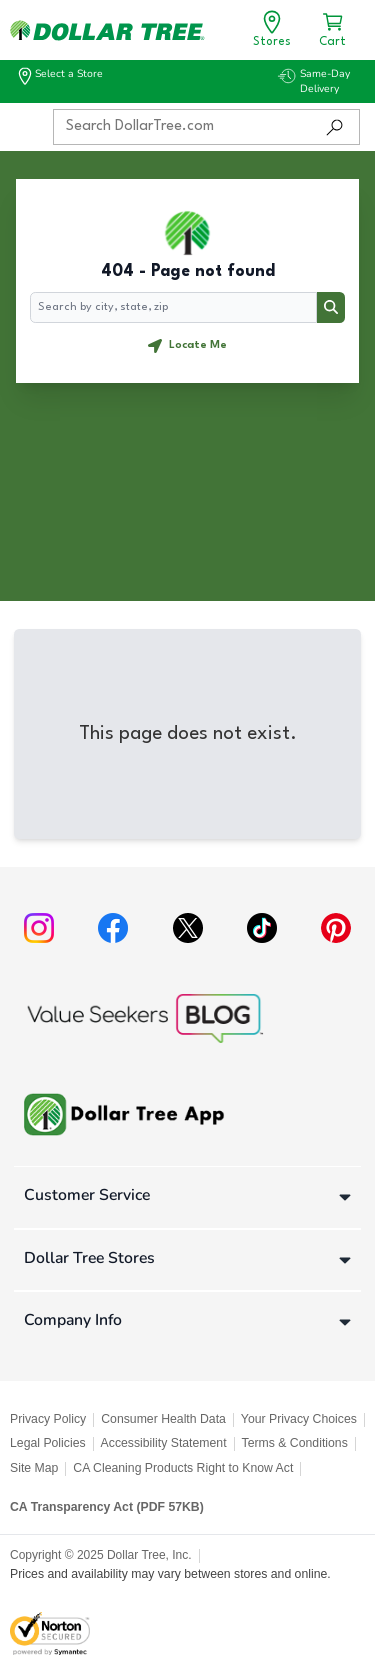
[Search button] (331, 308)
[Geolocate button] (187, 346)
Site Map (34, 1468)
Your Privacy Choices (299, 1419)
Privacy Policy (48, 1419)
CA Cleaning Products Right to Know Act (183, 1468)
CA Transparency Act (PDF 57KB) (107, 1507)
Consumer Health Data (163, 1419)
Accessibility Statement (164, 1443)
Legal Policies (48, 1443)
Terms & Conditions (295, 1443)
